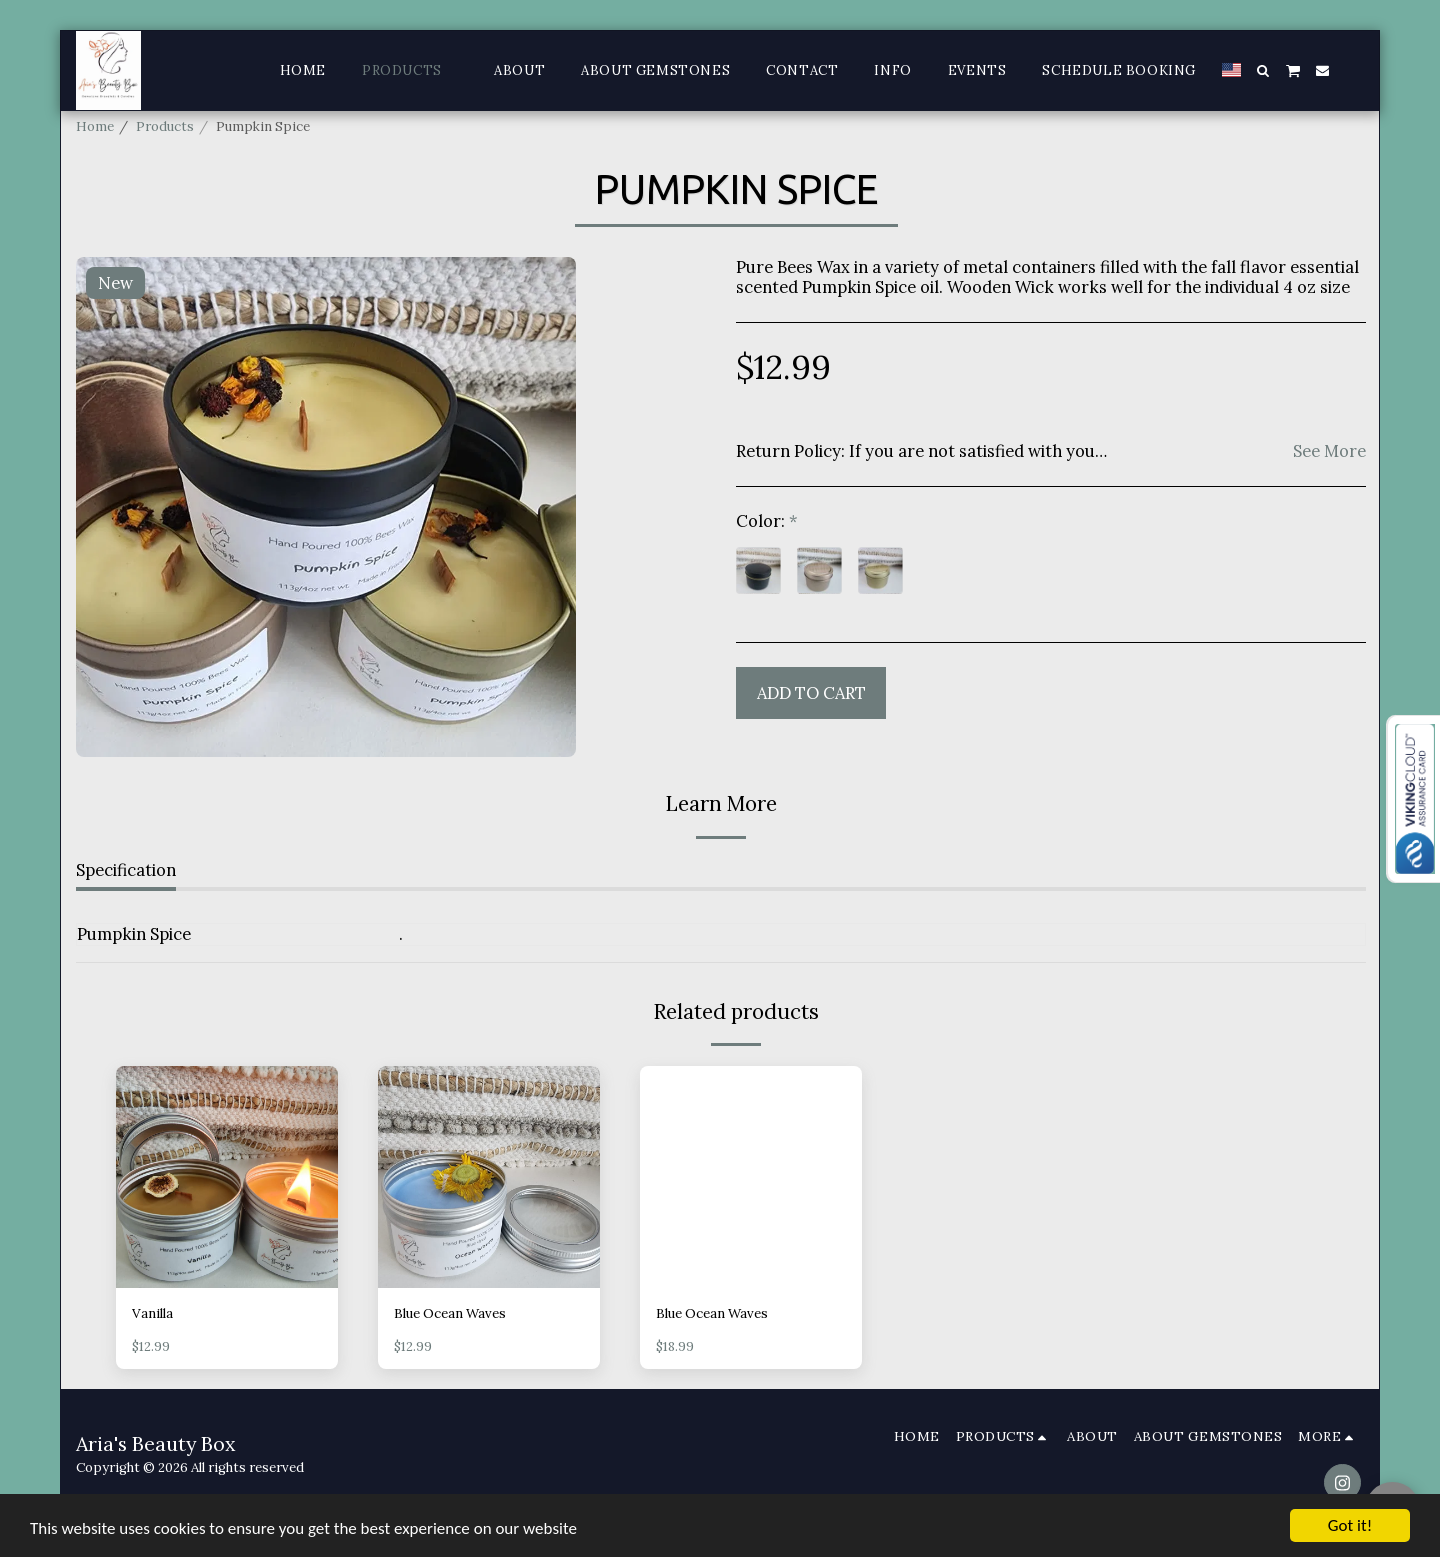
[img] (227, 1177)
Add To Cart (811, 693)
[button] (1263, 70)
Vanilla (152, 1313)
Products (165, 126)
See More (1329, 451)
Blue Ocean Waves (450, 1313)
